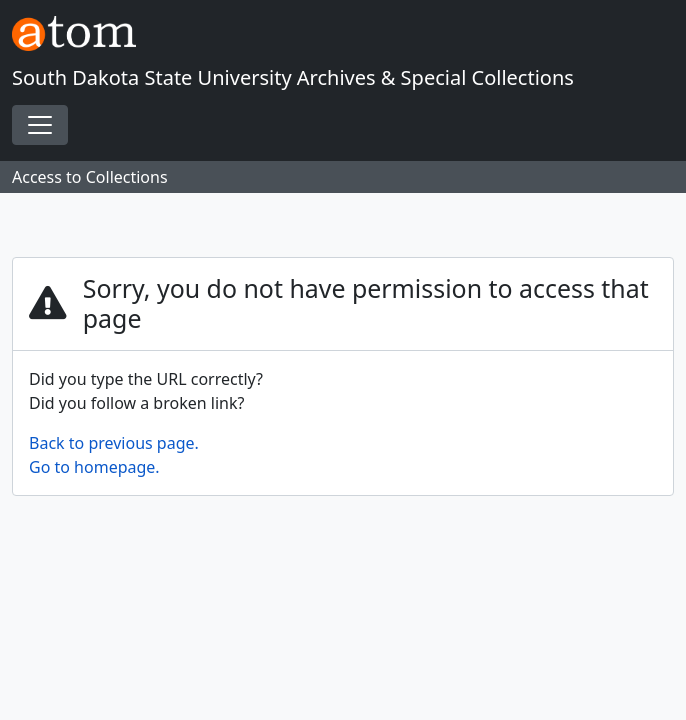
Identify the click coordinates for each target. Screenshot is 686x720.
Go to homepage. (94, 467)
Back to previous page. (114, 443)
